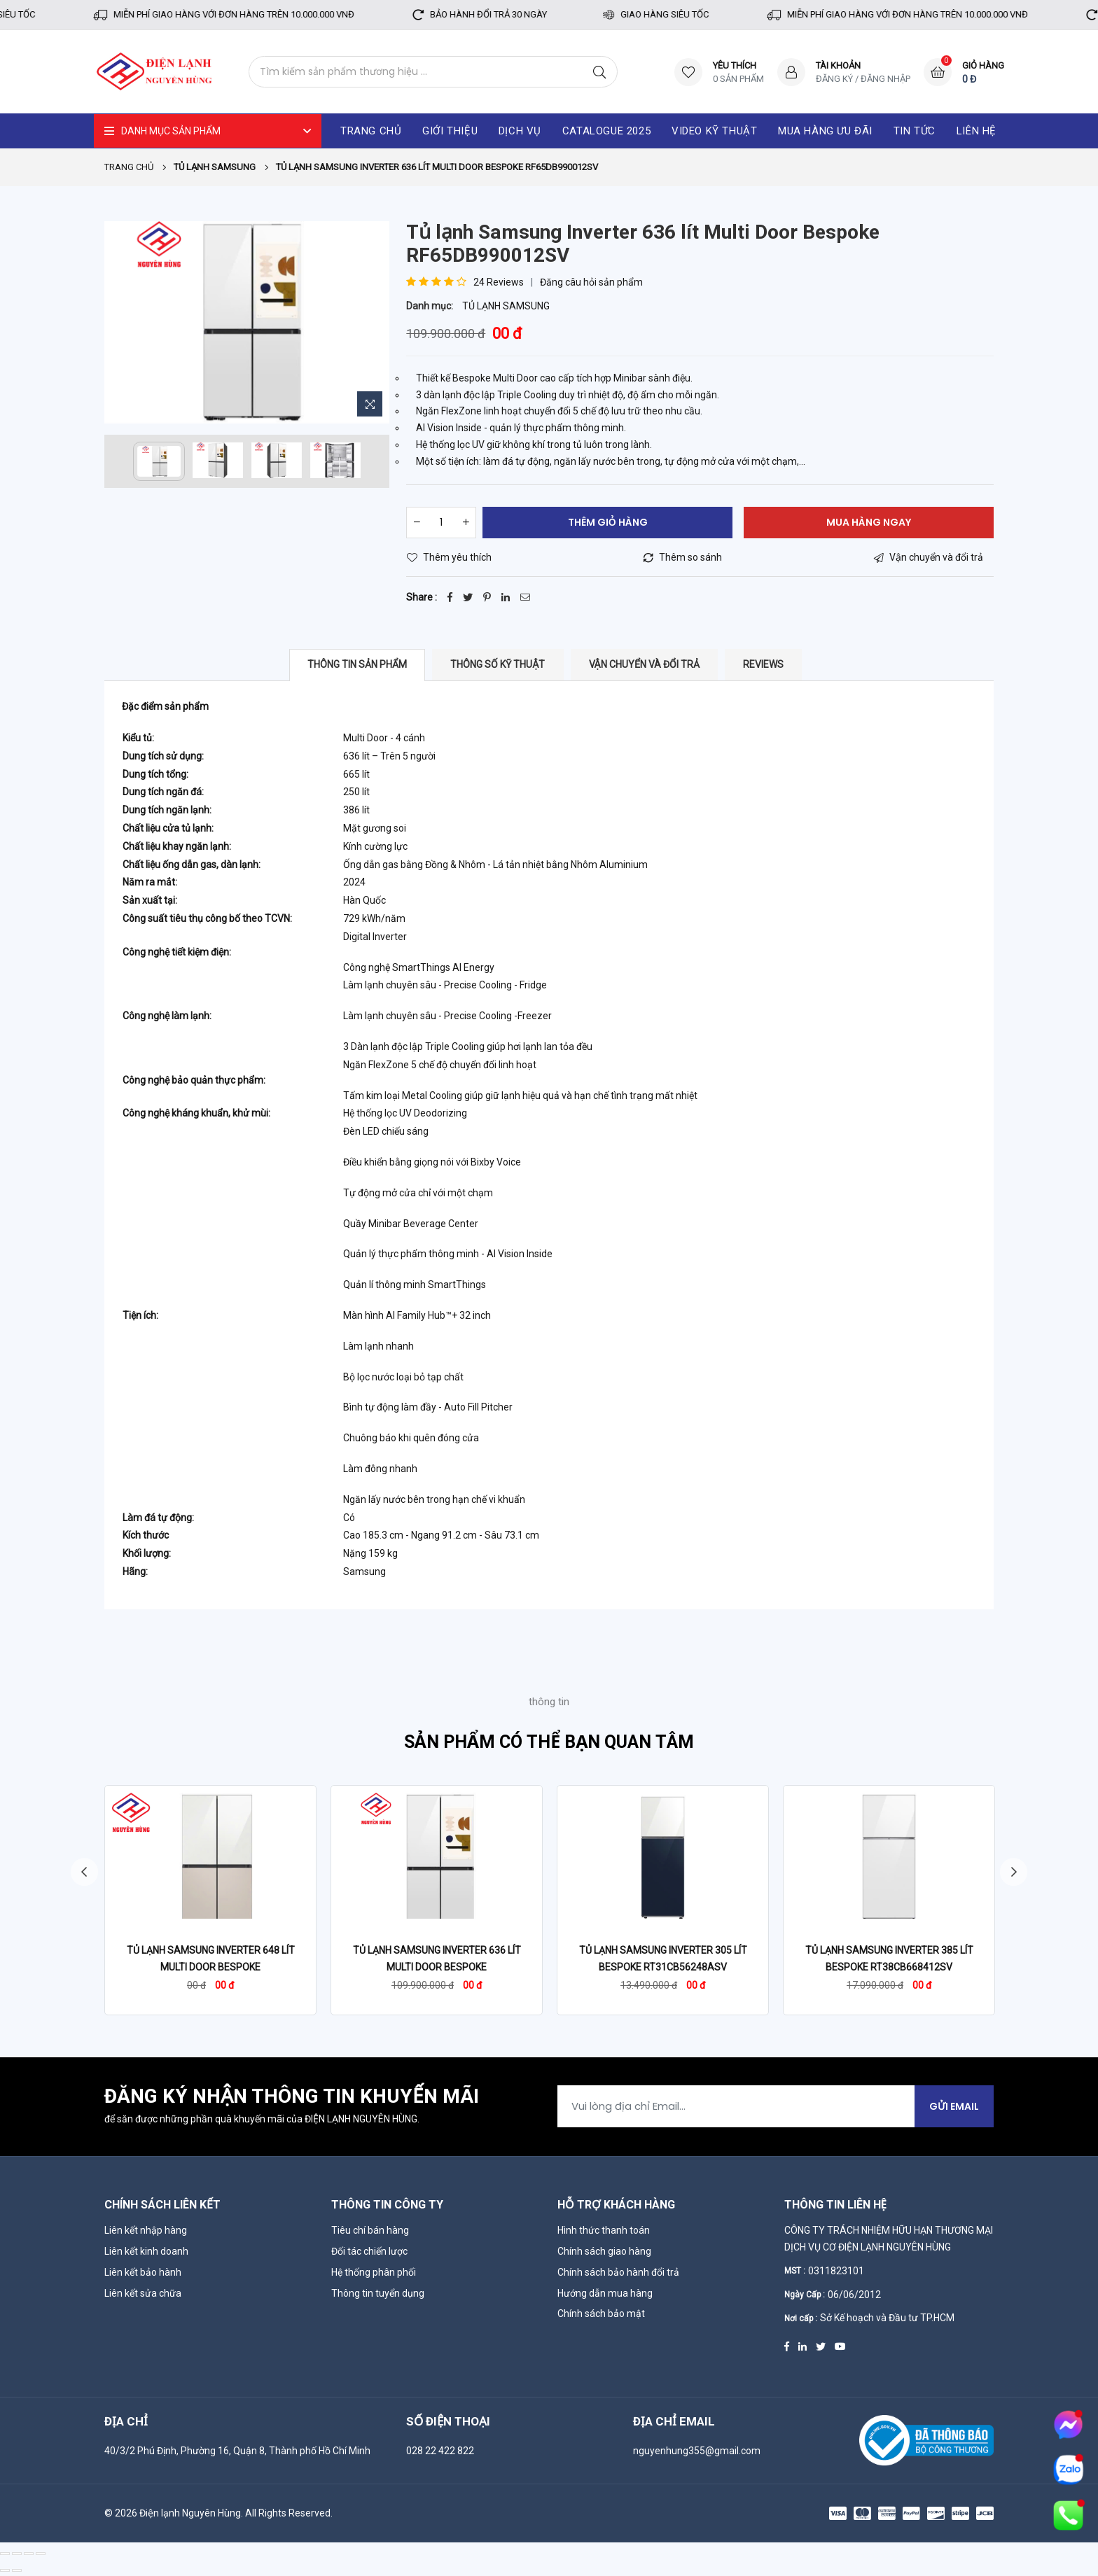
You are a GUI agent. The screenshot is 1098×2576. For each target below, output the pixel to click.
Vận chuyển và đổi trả (644, 664)
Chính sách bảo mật (601, 2313)
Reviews (763, 664)
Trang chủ (128, 167)
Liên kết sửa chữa (142, 2293)
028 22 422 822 (440, 2450)
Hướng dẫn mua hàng (605, 2293)
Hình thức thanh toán (603, 2230)
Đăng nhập (885, 79)
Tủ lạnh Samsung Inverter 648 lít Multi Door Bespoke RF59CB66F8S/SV (211, 1967)
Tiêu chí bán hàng (370, 2230)
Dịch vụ (520, 131)
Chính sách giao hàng (604, 2251)
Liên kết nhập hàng (145, 2230)
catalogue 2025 (606, 131)
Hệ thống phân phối (373, 2272)
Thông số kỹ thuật (497, 664)
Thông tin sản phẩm (357, 664)
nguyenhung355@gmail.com (696, 2450)
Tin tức (915, 131)
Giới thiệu (450, 131)
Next (1015, 1872)
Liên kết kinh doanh (146, 2251)
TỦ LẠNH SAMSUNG (506, 306)
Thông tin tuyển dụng (377, 2293)
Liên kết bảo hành (142, 2272)
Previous (83, 1872)
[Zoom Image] (369, 403)
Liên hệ (976, 131)
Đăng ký (834, 79)
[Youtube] (840, 2345)
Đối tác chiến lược (369, 2251)
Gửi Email (954, 2106)
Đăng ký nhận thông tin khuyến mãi (291, 2097)
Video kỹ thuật (714, 131)
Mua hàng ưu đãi (825, 131)
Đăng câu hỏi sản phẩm (591, 282)
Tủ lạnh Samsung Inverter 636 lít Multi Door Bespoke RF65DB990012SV (437, 1967)
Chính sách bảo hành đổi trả (618, 2272)
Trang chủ (370, 131)
